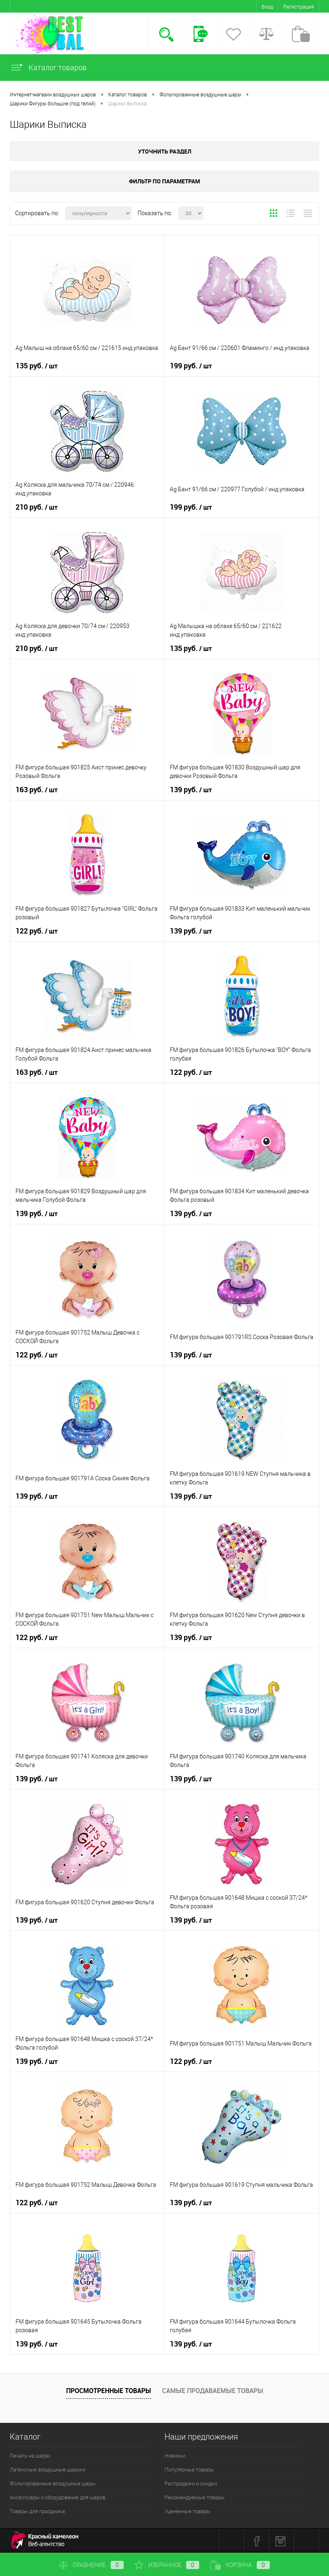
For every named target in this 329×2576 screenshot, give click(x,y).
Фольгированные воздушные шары (53, 2483)
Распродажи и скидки (190, 2483)
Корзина (240, 2565)
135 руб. (37, 365)
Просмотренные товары (108, 2390)
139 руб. (191, 789)
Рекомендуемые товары (194, 2497)
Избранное (167, 2565)
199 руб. (191, 365)
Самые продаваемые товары (212, 2390)
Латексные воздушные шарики (47, 2470)
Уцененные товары (187, 2511)
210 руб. (37, 507)
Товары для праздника (37, 2511)
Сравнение (91, 2565)
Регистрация (298, 7)
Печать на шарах (30, 2456)
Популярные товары (189, 2470)
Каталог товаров (48, 67)
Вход (267, 7)
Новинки (174, 2456)
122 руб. (37, 931)
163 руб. (37, 789)
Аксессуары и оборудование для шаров (57, 2497)
